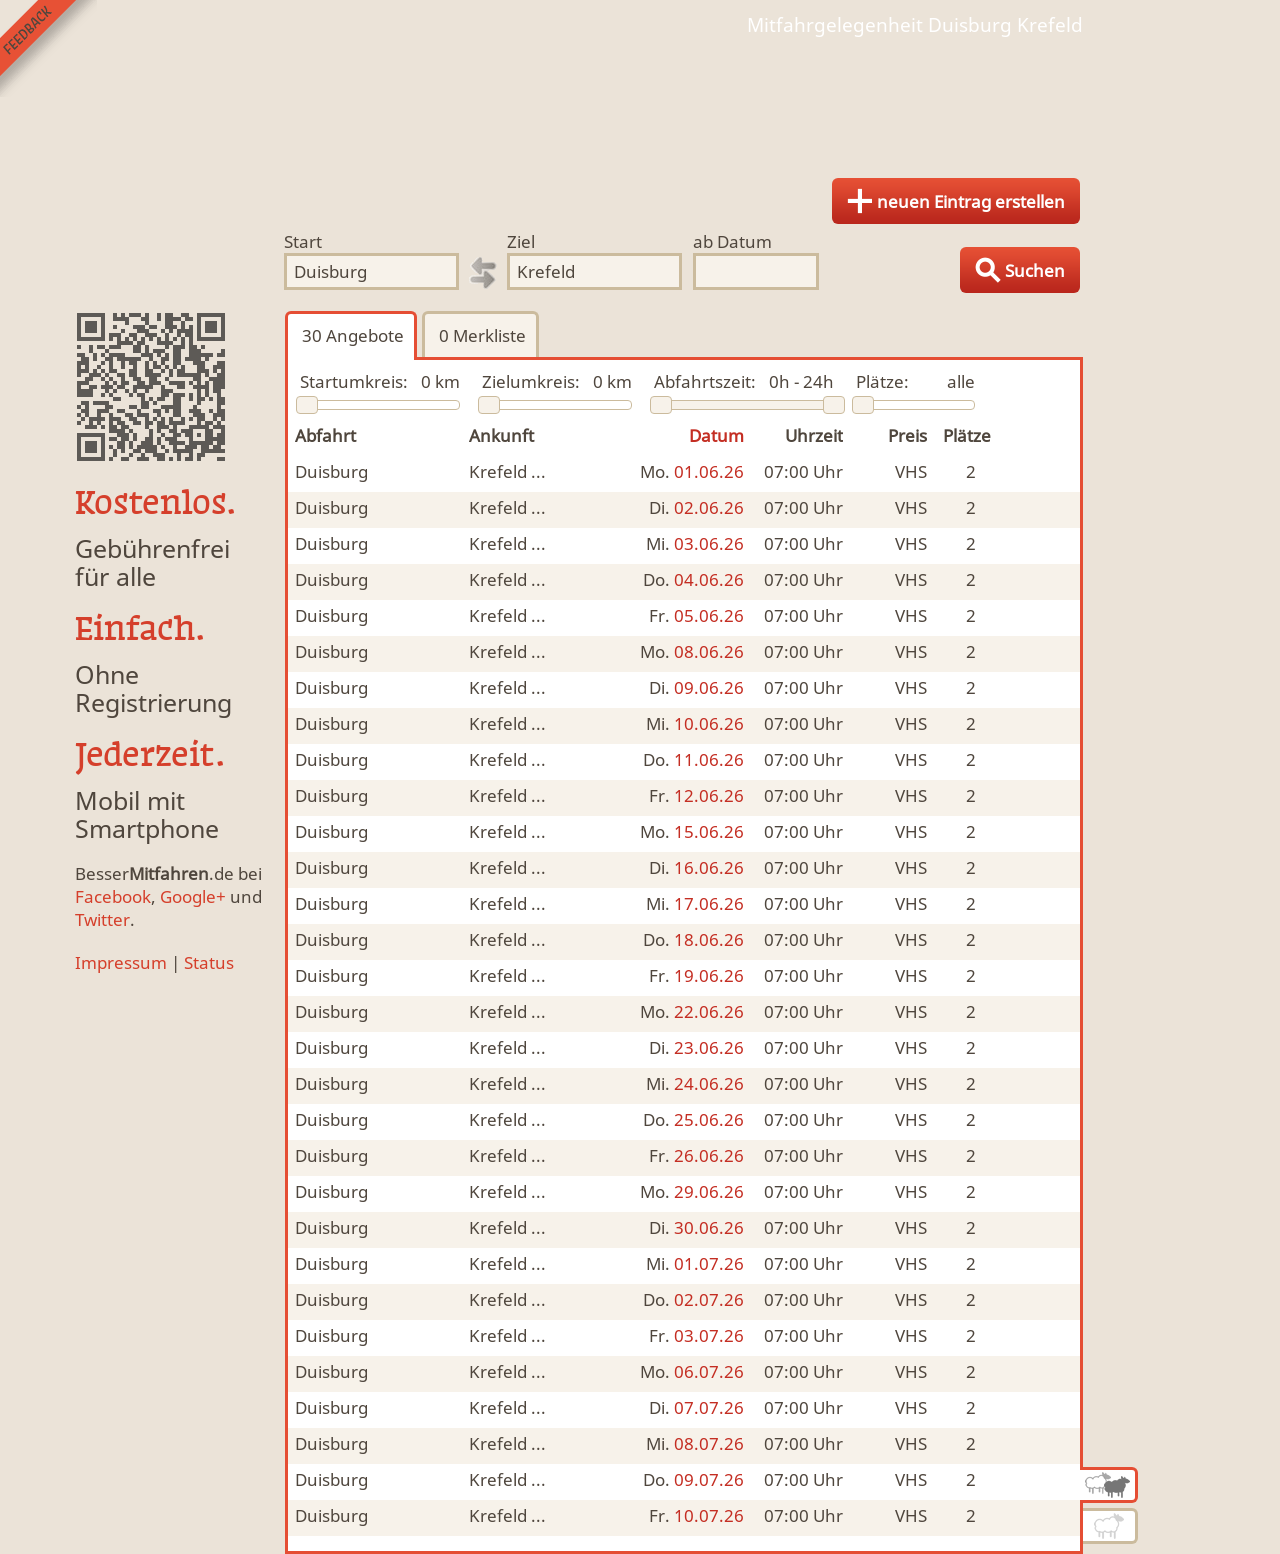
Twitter (102, 919)
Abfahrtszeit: (705, 381)
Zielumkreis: (531, 381)
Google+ (193, 896)
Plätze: (882, 381)
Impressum (121, 962)
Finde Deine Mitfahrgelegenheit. (640, 100)
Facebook (113, 896)
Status (209, 962)
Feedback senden (48, 48)
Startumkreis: (354, 381)
